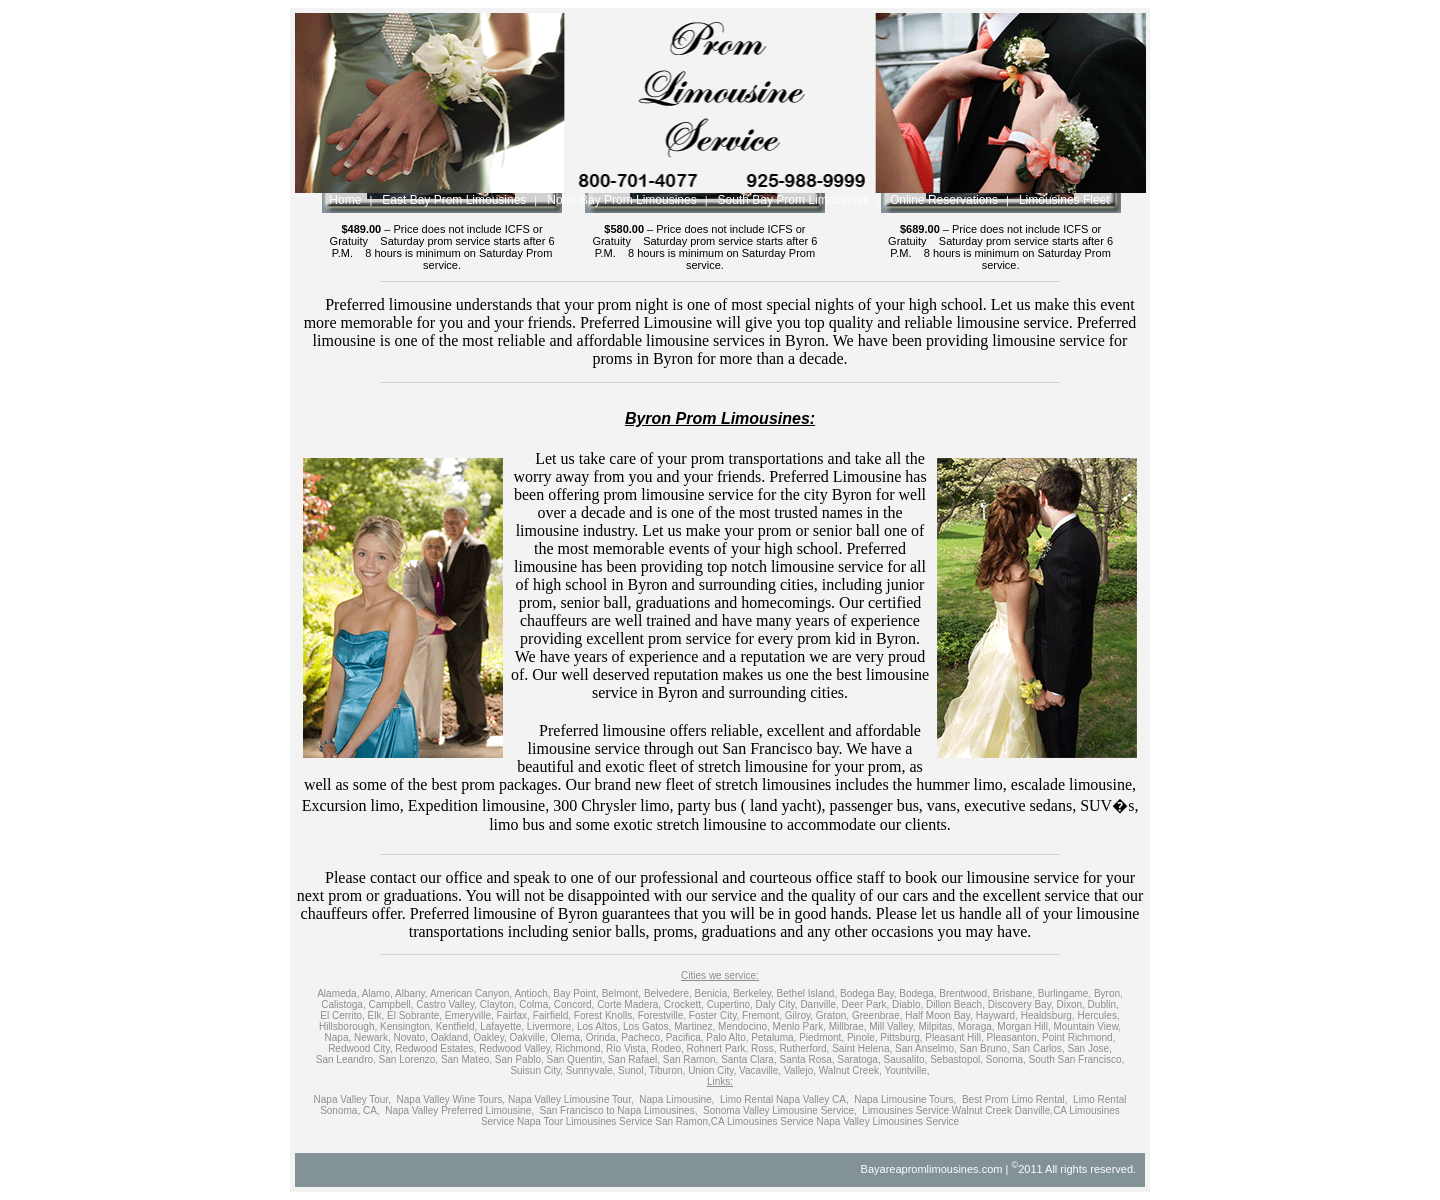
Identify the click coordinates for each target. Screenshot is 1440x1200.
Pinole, (862, 1037)
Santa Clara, (749, 1059)
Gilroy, (799, 1015)
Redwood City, (360, 1048)
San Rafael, (634, 1059)
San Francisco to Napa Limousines (617, 1110)
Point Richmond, (1078, 1037)
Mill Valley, (892, 1026)
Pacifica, (685, 1037)
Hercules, (1098, 1015)
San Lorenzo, (409, 1059)
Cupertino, (730, 1004)
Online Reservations (944, 200)
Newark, (372, 1037)
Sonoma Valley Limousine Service (778, 1110)
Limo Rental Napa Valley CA (783, 1099)
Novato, (410, 1037)
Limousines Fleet (1064, 200)
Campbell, (390, 1004)
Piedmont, (821, 1037)
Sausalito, (905, 1059)
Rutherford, (804, 1048)
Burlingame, (1064, 993)
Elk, (376, 1015)
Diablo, (907, 1004)
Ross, (764, 1048)
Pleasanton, (1012, 1037)
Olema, (567, 1037)
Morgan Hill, (1023, 1026)
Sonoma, (1006, 1059)
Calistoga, (343, 1004)
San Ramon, (691, 1059)
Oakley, (490, 1037)
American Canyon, (471, 993)
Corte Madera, (629, 1004)
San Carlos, (1038, 1048)
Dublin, (1103, 1004)
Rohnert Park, (718, 1048)
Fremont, (762, 1015)
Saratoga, (858, 1059)
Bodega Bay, (868, 993)
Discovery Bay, (1021, 1004)
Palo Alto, (727, 1037)
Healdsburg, (1048, 1015)
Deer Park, (866, 1004)
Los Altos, (598, 1026)
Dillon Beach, (955, 1004)
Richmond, (580, 1048)
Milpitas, (936, 1026)
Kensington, (406, 1026)
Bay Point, (576, 993)
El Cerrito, (342, 1015)
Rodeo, (668, 1048)
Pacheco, (642, 1037)
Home (345, 200)
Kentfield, (457, 1026)
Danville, (819, 1004)
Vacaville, (760, 1070)
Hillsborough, (348, 1026)
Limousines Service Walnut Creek (938, 1110)
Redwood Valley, (516, 1048)
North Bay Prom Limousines (621, 200)
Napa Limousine (675, 1099)
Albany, (411, 993)
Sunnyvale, (590, 1070)
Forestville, (662, 1015)
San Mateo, (466, 1059)
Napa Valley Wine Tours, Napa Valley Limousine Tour (514, 1099)
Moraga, (976, 1026)
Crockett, (684, 1004)
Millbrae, (848, 1026)
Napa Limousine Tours (903, 1099)
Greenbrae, (877, 1015)
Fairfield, (552, 1015)
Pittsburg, (901, 1037)
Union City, (712, 1070)
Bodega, (917, 993)
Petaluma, (773, 1037)
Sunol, (632, 1070)
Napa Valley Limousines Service (887, 1121)
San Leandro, (346, 1059)
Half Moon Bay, (939, 1015)
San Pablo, (519, 1059)
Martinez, (694, 1026)
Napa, (338, 1037)
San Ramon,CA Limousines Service (734, 1121)
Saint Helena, (862, 1048)
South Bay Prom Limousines (793, 200)
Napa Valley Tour (351, 1099)
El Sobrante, (414, 1015)
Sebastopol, (956, 1059)
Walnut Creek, (850, 1070)
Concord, (574, 1004)
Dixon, (1070, 1004)
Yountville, (906, 1070)
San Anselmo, (926, 1048)
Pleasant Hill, (954, 1037)
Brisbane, (1014, 993)
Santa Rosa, (807, 1059)
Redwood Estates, (435, 1048)
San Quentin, (576, 1059)
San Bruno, (985, 1048)
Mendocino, (744, 1026)
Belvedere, (668, 993)
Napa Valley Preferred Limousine (458, 1110)
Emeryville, (469, 1015)
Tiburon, (667, 1070)
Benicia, (713, 993)
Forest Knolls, (604, 1015)
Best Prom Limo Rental (1013, 1099)
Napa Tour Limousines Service (584, 1121)
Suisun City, (536, 1070)
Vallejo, (800, 1070)
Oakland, (451, 1037)
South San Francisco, (1077, 1059)
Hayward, (997, 1015)
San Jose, (1089, 1048)
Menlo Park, (799, 1026)
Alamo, (377, 993)
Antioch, (532, 993)
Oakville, (528, 1037)
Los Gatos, (647, 1026)
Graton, (832, 1015)
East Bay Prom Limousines (454, 200)
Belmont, (621, 993)
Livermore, (550, 1026)
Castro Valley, (446, 1004)
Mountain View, (1087, 1026)
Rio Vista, (627, 1048)
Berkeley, (753, 993)
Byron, (1108, 993)
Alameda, (338, 993)
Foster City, (714, 1015)
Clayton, (498, 1004)
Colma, (535, 1004)
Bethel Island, (807, 993)
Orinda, (602, 1037)
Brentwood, (964, 993)
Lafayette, (502, 1026)
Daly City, (777, 1004)
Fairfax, (513, 1015)
